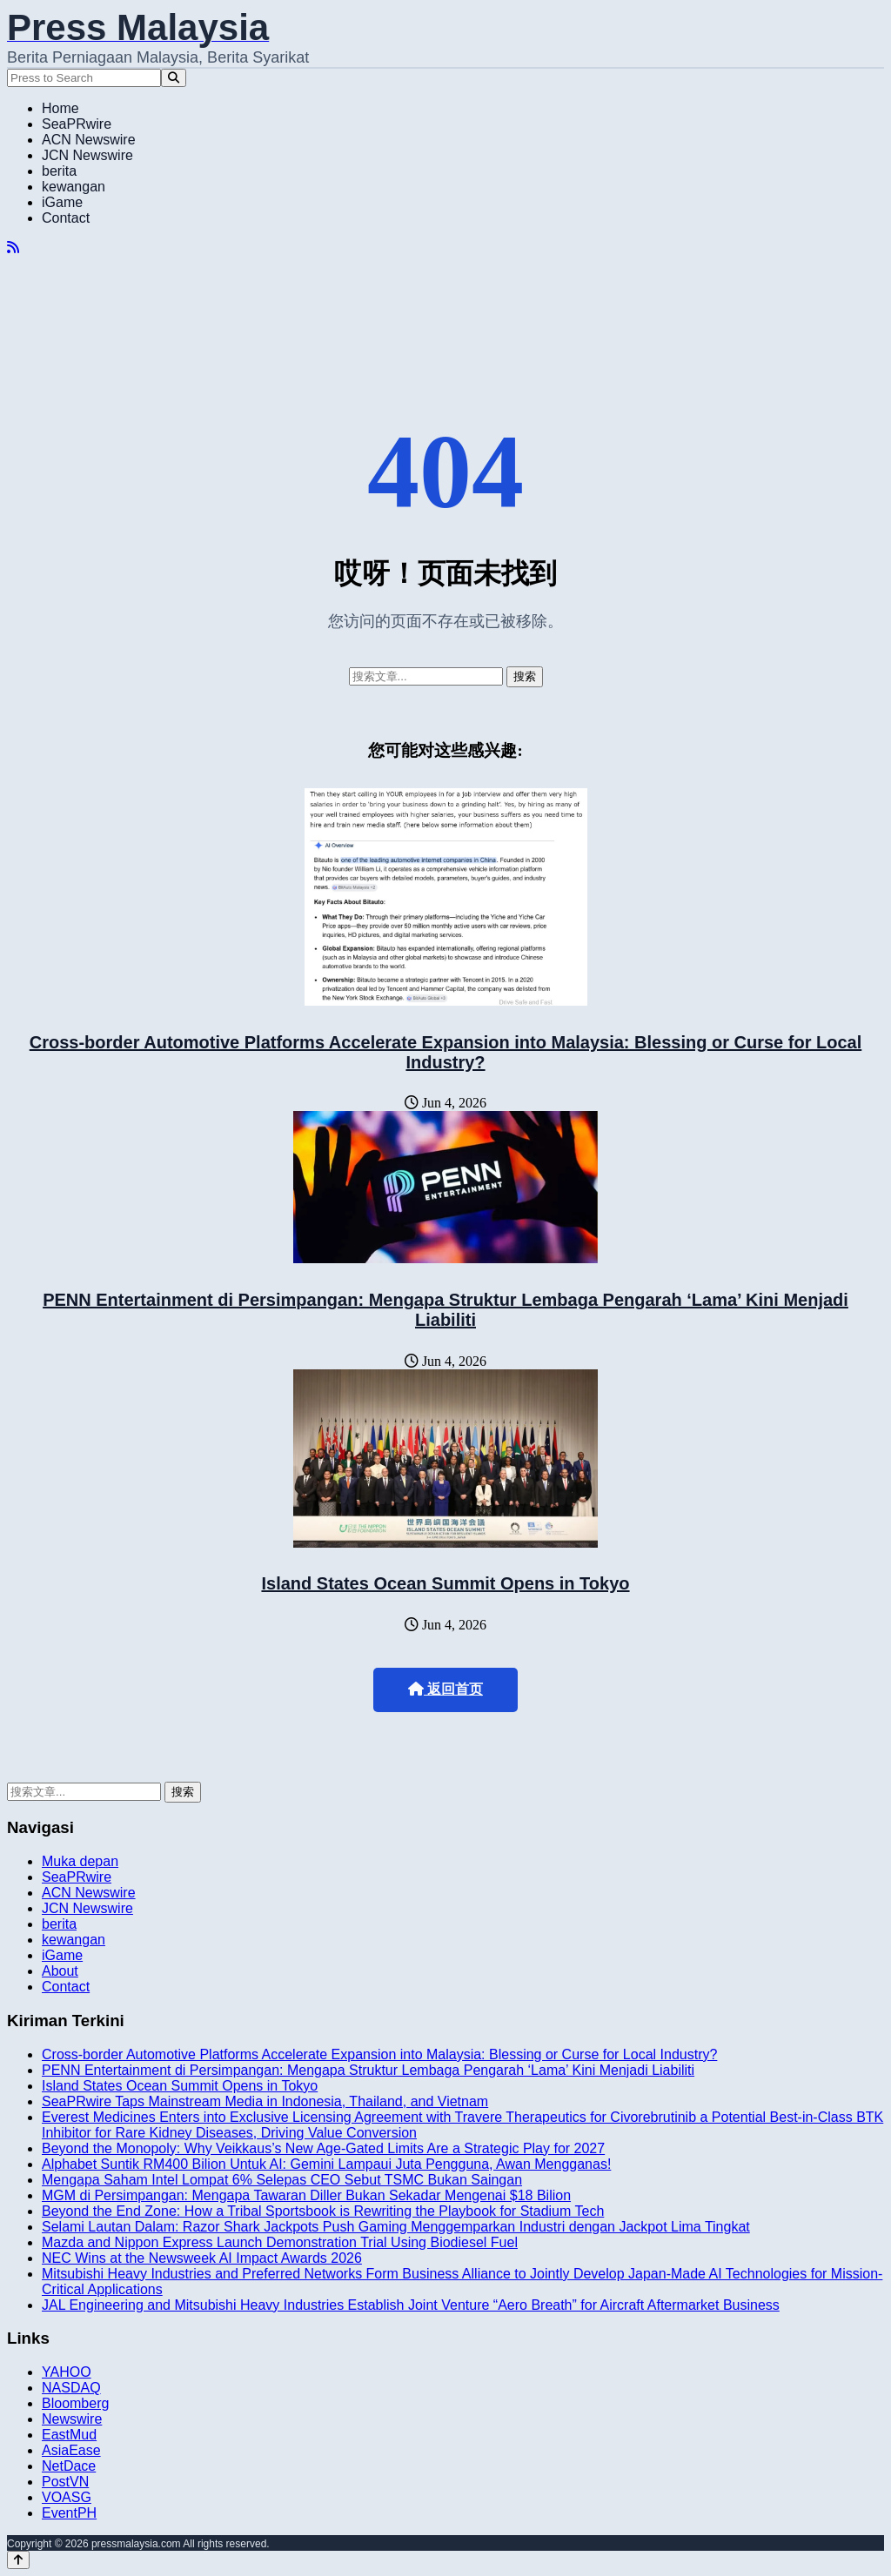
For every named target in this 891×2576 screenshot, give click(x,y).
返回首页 (445, 1689)
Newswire (72, 2419)
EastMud (69, 2434)
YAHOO (66, 2372)
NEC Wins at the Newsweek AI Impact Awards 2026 (202, 2258)
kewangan (73, 186)
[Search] (173, 78)
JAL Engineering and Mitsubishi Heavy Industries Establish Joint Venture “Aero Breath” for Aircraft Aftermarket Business (411, 2305)
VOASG (66, 2497)
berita (59, 171)
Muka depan (80, 1861)
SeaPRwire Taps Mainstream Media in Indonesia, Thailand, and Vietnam (265, 2101)
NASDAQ (71, 2387)
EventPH (69, 2513)
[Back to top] (18, 2560)
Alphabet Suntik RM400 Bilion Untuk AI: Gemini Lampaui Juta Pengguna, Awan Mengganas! (326, 2164)
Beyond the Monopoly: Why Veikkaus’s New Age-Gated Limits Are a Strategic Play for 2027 (323, 2148)
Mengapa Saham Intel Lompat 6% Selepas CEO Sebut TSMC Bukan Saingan (282, 2179)
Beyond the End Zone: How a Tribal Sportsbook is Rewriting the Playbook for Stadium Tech (323, 2211)
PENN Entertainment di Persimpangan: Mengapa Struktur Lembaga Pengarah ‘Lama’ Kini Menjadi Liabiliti (445, 1309)
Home (60, 108)
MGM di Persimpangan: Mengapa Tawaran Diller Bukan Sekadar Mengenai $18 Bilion (306, 2195)
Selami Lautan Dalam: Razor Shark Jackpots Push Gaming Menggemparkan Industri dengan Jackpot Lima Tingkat (396, 2226)
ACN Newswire (89, 139)
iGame (62, 202)
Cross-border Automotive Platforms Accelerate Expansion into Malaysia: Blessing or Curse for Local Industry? (446, 1052)
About (60, 1971)
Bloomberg (75, 2403)
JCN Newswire (87, 155)
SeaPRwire (76, 124)
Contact (66, 218)
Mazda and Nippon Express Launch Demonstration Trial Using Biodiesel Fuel (280, 2242)
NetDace (69, 2466)
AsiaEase (71, 2450)
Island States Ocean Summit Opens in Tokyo (445, 1583)
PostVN (65, 2481)
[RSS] (13, 247)
